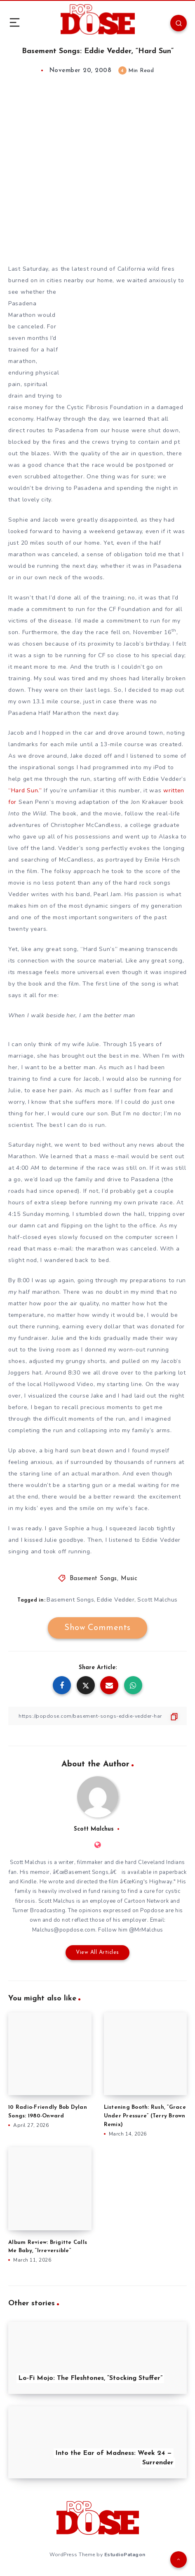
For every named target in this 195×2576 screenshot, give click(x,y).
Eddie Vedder (115, 1600)
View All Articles (97, 1952)
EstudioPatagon (125, 2554)
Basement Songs (93, 1579)
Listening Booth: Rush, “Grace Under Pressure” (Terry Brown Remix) (145, 2116)
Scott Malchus (157, 1600)
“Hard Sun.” (25, 790)
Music (129, 1579)
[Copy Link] (97, 1716)
